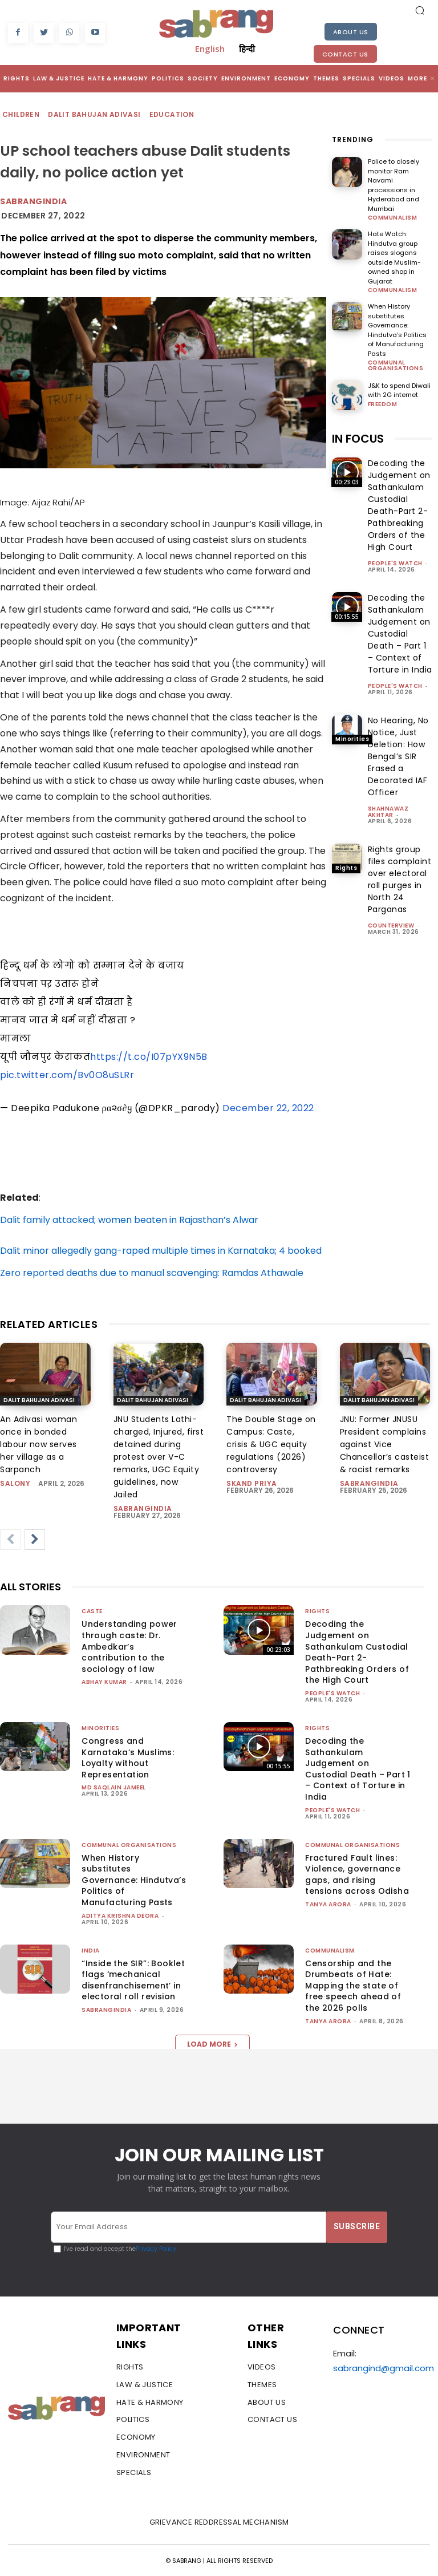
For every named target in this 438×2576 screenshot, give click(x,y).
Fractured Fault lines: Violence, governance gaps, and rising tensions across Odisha (357, 1874)
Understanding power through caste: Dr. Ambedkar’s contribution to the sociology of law (129, 1646)
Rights (346, 481)
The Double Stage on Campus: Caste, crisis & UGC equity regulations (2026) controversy (271, 1444)
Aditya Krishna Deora (120, 1915)
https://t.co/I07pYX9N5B (149, 1056)
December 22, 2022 (268, 1108)
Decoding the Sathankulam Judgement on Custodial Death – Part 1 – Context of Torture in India (400, 633)
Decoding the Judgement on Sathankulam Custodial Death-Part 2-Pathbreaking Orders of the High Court (399, 505)
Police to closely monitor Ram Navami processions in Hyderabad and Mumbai (393, 185)
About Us (350, 32)
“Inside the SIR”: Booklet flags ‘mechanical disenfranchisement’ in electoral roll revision (133, 1980)
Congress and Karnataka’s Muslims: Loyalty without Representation (128, 1757)
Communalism (392, 218)
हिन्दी (247, 48)
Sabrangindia (33, 201)
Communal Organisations (396, 365)
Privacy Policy (156, 2249)
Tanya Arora (328, 1904)
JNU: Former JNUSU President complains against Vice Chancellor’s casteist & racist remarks (384, 1444)
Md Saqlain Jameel (114, 1787)
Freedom (383, 404)
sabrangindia (142, 1508)
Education (172, 115)
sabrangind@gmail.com (383, 2368)
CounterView (391, 925)
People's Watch (395, 563)
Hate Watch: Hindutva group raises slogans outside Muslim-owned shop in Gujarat (394, 257)
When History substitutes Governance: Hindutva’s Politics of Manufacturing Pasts (397, 330)
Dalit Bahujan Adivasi (95, 115)
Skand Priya (251, 1483)
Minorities (352, 739)
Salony (15, 1483)
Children (21, 115)
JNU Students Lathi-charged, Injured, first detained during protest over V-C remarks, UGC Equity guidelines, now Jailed (158, 1456)
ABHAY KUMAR (104, 1682)
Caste (92, 1611)
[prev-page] (10, 1539)
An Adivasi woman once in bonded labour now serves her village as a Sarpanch (38, 1444)
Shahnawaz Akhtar (388, 811)
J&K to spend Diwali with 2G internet (399, 390)
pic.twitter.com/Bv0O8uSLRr (67, 1075)
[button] (419, 10)
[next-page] (35, 1539)
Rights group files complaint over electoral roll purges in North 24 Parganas (400, 879)
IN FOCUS (358, 439)
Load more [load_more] (212, 2044)
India (91, 1950)
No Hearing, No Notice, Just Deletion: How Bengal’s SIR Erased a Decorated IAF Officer (398, 756)
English (210, 48)
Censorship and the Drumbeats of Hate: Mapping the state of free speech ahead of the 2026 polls (353, 1986)
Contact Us (345, 54)
